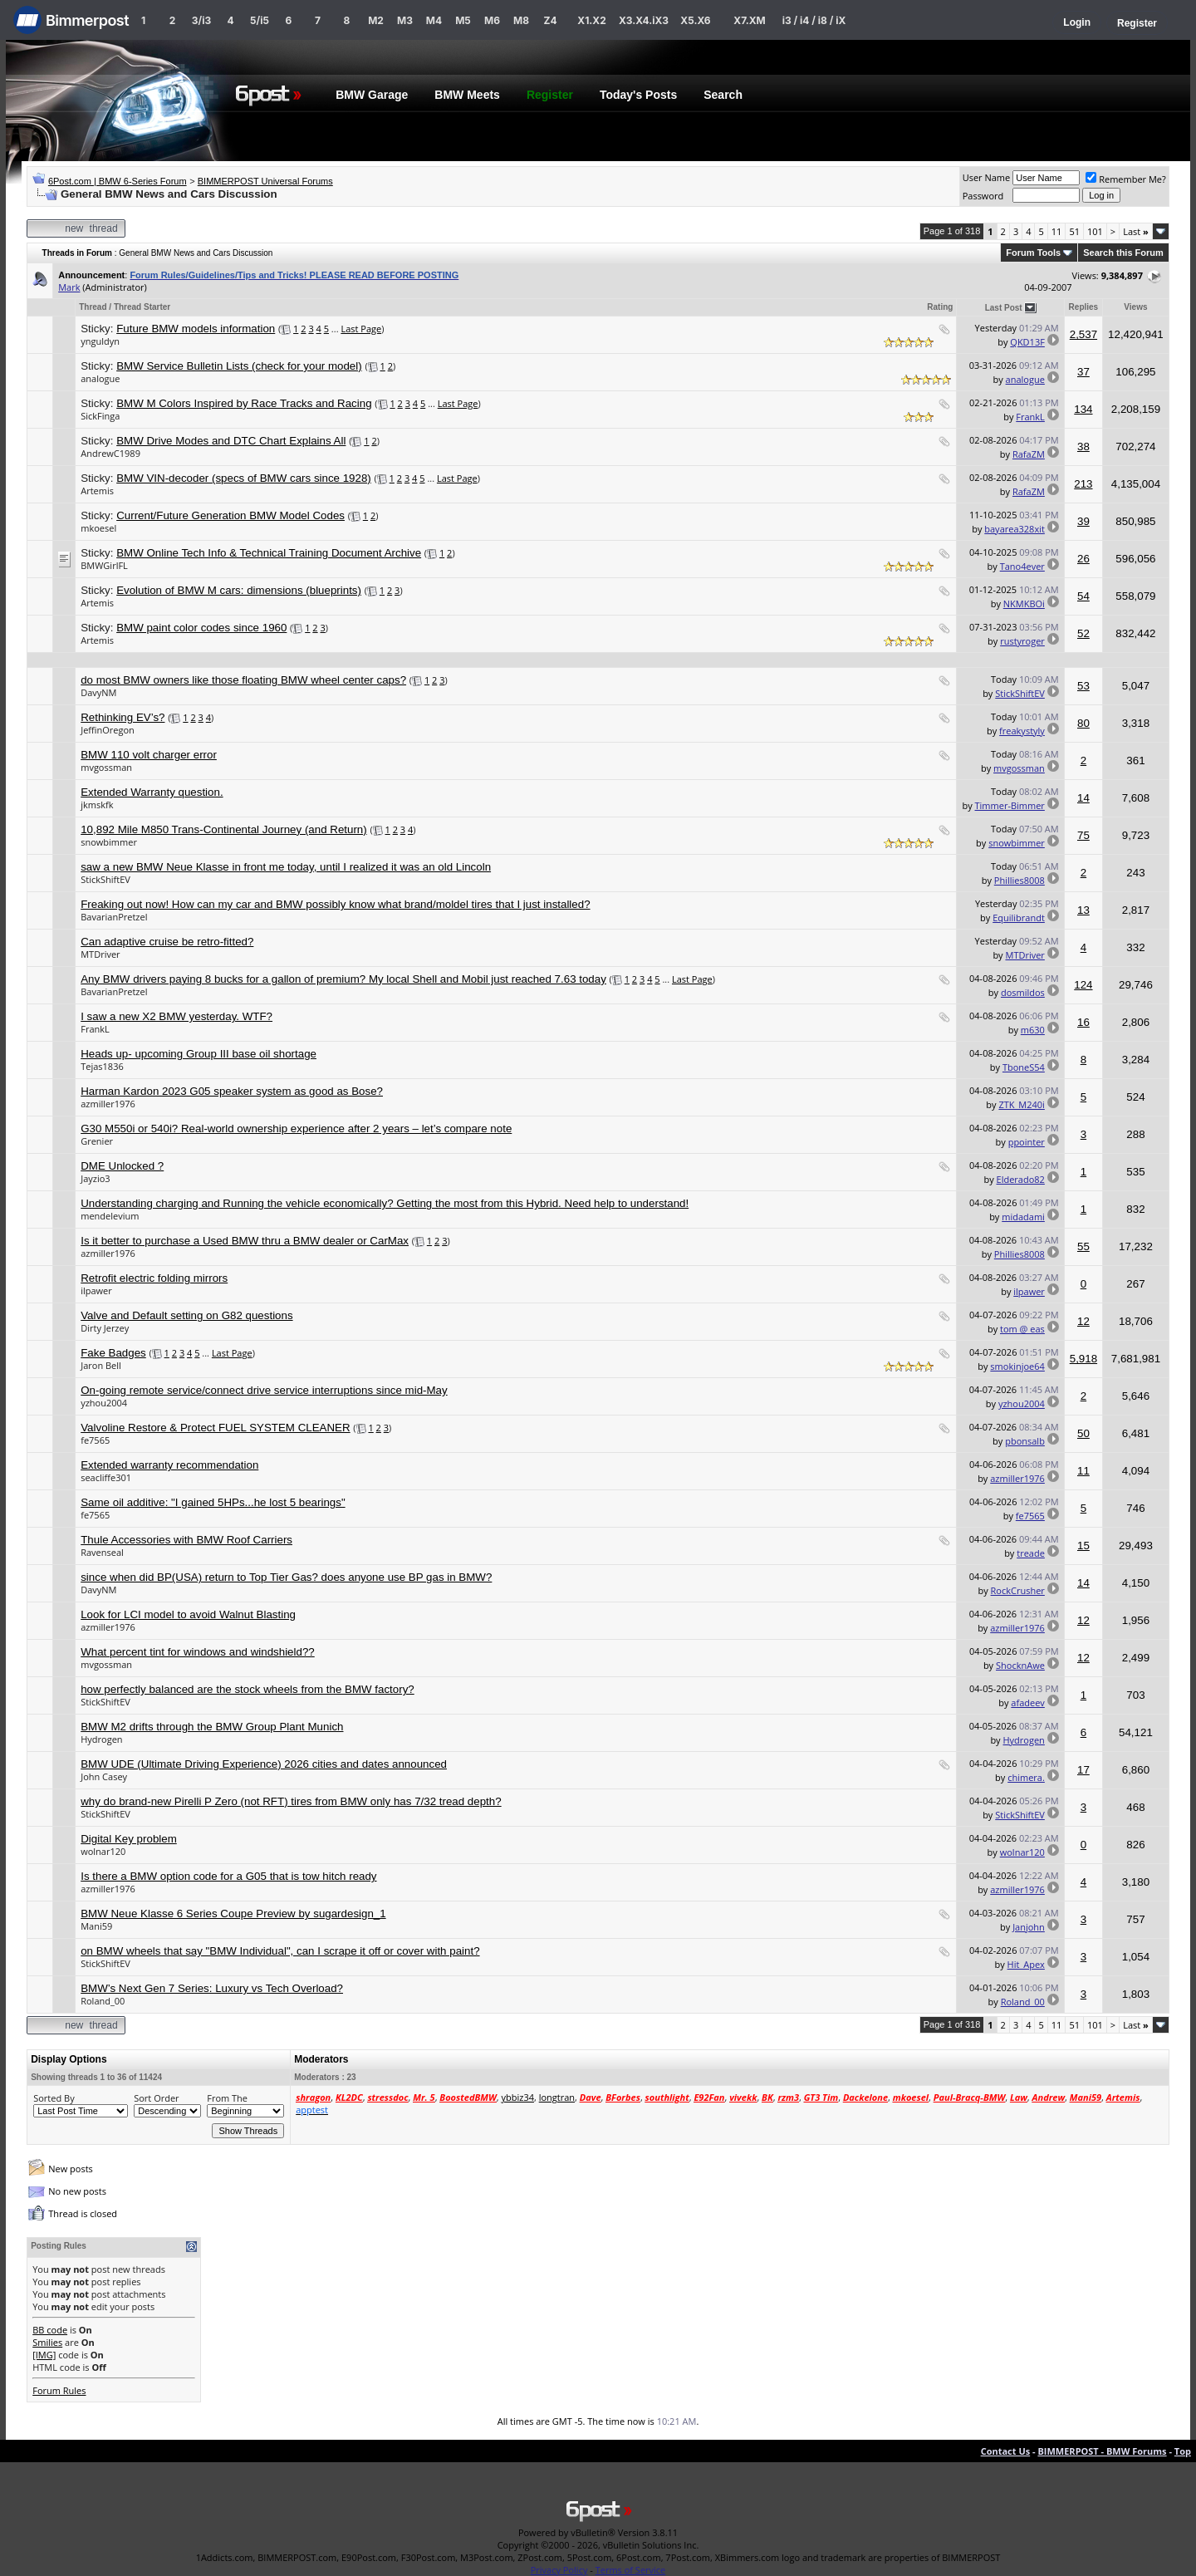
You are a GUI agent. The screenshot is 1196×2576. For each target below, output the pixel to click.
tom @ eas (1022, 1328)
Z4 (549, 20)
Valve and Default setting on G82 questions (186, 1315)
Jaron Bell (101, 1365)
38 (1083, 446)
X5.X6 (695, 20)
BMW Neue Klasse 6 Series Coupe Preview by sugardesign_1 (233, 1913)
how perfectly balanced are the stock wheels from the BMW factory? (247, 1689)
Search (723, 94)
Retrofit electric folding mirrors (154, 1278)
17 (1083, 1770)
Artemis (97, 490)
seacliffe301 (106, 1477)
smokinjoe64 (1017, 1366)
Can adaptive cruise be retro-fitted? (167, 941)
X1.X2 (591, 20)
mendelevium (110, 1215)
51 (1074, 231)
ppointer (1026, 1142)
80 (1083, 723)
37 (1083, 372)
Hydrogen (101, 1739)
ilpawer (96, 1290)
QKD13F (1027, 342)
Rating (940, 307)
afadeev (1028, 1702)
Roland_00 (103, 2001)
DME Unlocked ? (122, 1166)
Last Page (361, 328)
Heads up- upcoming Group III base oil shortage (198, 1054)
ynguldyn (100, 341)
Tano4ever (1022, 566)
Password (983, 195)
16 (1083, 1022)
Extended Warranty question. (152, 792)
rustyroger (1022, 641)
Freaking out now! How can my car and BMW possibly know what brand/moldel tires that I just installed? (335, 904)
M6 (492, 20)
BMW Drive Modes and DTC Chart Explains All (231, 440)
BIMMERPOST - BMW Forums (1101, 2451)
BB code (49, 2329)
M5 (463, 20)
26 (1083, 558)
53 (1083, 686)
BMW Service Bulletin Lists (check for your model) (239, 366)
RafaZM (1028, 454)
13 (1083, 910)
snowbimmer (109, 842)
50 (1083, 1433)
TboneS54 (1023, 1067)
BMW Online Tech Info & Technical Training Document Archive (268, 553)
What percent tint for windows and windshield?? (198, 1652)
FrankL (1030, 416)
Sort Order (156, 2098)
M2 (376, 20)
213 (1083, 484)
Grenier (97, 1141)
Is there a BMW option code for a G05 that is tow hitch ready (228, 1876)
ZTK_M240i (1021, 1104)
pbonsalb (1025, 1441)
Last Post (1003, 307)
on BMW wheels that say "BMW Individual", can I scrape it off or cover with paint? (280, 1951)
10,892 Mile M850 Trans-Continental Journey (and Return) (224, 829)
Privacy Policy (559, 2570)
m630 (1033, 1029)
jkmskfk (97, 804)
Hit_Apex (1026, 1964)
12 (1083, 1321)
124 (1083, 985)
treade (1031, 1553)
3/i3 (201, 20)
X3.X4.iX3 (644, 20)
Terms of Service (631, 2570)
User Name (987, 177)
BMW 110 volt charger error (149, 754)
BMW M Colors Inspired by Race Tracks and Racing (243, 403)
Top (1182, 2451)
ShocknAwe (1020, 1665)
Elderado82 (1021, 1179)
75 (1083, 835)
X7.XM (749, 20)
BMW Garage (372, 94)
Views (1135, 307)
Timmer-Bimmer (1010, 805)
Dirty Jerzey (105, 1328)
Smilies (47, 2342)
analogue (100, 378)
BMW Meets (467, 94)
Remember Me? (1126, 179)
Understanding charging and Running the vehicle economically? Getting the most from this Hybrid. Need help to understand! (385, 1203)
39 (1083, 521)
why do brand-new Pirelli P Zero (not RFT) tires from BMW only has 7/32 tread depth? (291, 1801)
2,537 (1083, 334)
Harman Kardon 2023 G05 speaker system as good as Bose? (232, 1091)
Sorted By (53, 2098)
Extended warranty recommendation (169, 1465)
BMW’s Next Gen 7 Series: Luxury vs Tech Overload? (212, 1988)
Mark (69, 287)
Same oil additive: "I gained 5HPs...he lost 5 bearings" (213, 1502)
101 (1095, 231)
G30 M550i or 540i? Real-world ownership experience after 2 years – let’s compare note (296, 1128)
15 (1083, 1545)
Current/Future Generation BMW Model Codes (230, 515)
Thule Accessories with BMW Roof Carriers (186, 1539)
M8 (521, 20)
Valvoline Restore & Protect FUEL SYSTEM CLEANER (215, 1427)
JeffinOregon (108, 730)
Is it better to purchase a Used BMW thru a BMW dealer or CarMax (245, 1240)
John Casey (104, 1776)
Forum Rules (59, 2390)
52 (1083, 633)
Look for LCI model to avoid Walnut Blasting (188, 1614)
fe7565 (95, 1440)
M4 (434, 20)
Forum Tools (1033, 253)
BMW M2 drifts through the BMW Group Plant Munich (212, 1726)
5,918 (1083, 1358)
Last (1136, 231)
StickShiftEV (1020, 693)
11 (1056, 231)
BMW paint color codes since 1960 (201, 627)
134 (1083, 409)
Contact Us (1006, 2451)
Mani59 (96, 1926)
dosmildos (1023, 992)
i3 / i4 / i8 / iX (814, 20)
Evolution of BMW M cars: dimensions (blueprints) (238, 590)
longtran (557, 2097)
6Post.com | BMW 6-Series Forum (117, 181)
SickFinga (100, 416)
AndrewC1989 (110, 453)
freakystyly (1022, 730)
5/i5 (259, 20)
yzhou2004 (104, 1402)
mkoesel (98, 528)
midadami (1023, 1216)
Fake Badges (113, 1353)
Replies (1084, 307)
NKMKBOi (1024, 603)
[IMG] (44, 2354)
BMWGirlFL (104, 565)
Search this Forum (1123, 253)
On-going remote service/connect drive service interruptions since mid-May (264, 1390)
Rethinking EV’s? (122, 717)
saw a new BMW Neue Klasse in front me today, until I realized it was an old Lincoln (286, 867)
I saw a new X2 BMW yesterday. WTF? (176, 1016)
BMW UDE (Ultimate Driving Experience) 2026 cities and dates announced (264, 1764)
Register (1137, 23)
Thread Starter (142, 307)
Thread (92, 307)
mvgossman (106, 767)
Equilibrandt (1019, 917)
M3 (405, 20)
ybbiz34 (517, 2097)
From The (227, 2098)
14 (1083, 798)
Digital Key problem (129, 1839)
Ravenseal (102, 1552)
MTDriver (100, 954)
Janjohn (1028, 1927)
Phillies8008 (1019, 880)
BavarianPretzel (114, 916)
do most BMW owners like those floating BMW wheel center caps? (243, 680)
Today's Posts (638, 94)
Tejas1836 (102, 1066)
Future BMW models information (195, 328)
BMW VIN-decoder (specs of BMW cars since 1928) (243, 478)
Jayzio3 (95, 1178)
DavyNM (98, 692)
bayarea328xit (1014, 529)
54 (1083, 596)
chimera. (1026, 1777)
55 (1083, 1246)
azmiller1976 (108, 1103)
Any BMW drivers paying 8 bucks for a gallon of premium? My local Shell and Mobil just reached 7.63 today (343, 979)
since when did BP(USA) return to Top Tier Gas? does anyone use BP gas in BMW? (286, 1577)
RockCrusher (1018, 1590)
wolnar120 (103, 1851)
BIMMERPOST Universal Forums (265, 181)
